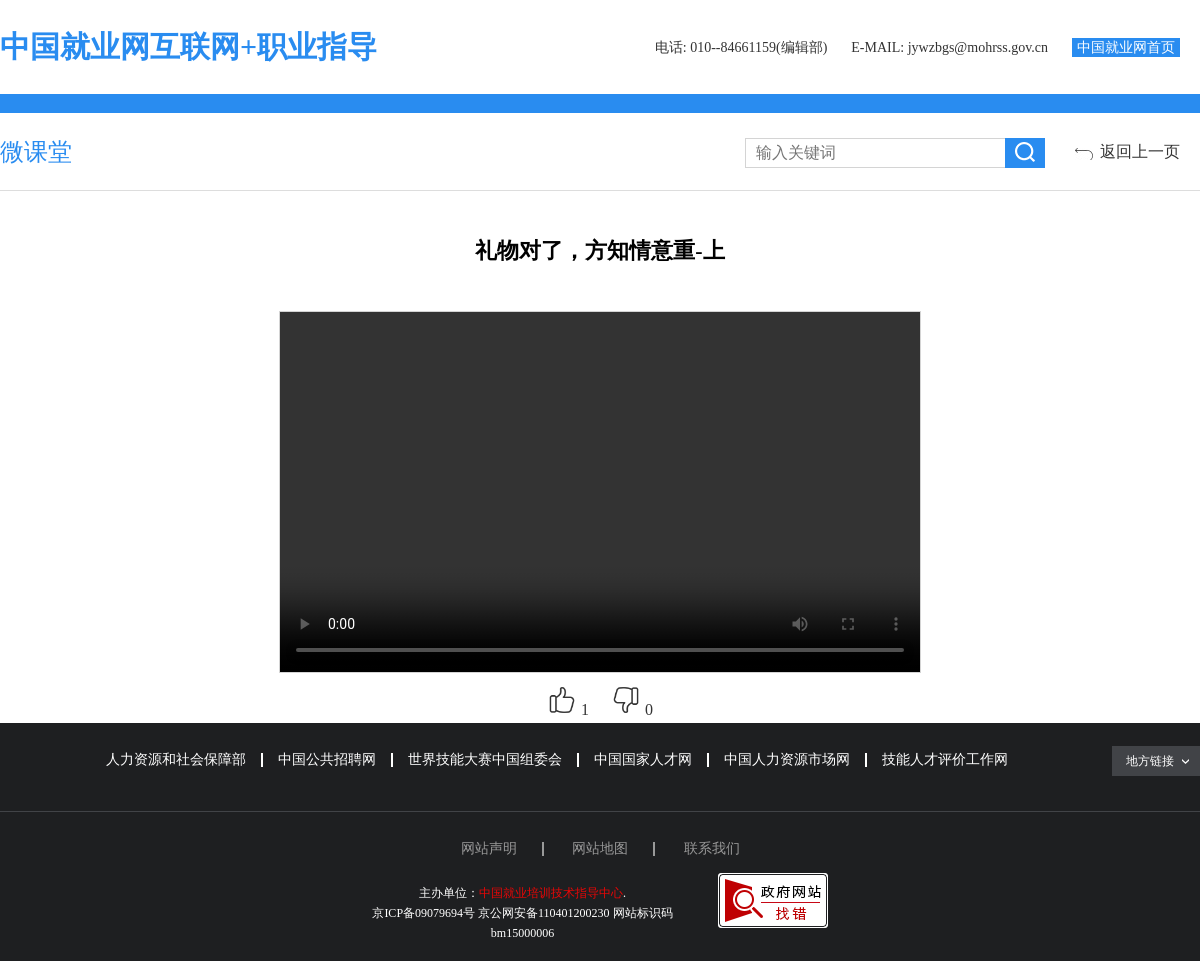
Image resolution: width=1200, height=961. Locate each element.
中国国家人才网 (643, 759)
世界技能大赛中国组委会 (485, 759)
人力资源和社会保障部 (176, 759)
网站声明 (489, 848)
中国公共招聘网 (327, 759)
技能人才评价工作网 (945, 759)
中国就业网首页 (1126, 47)
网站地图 (600, 848)
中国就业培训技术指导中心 (551, 893)
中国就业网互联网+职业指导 (188, 46)
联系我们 (712, 848)
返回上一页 (1140, 151)
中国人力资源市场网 (787, 759)
